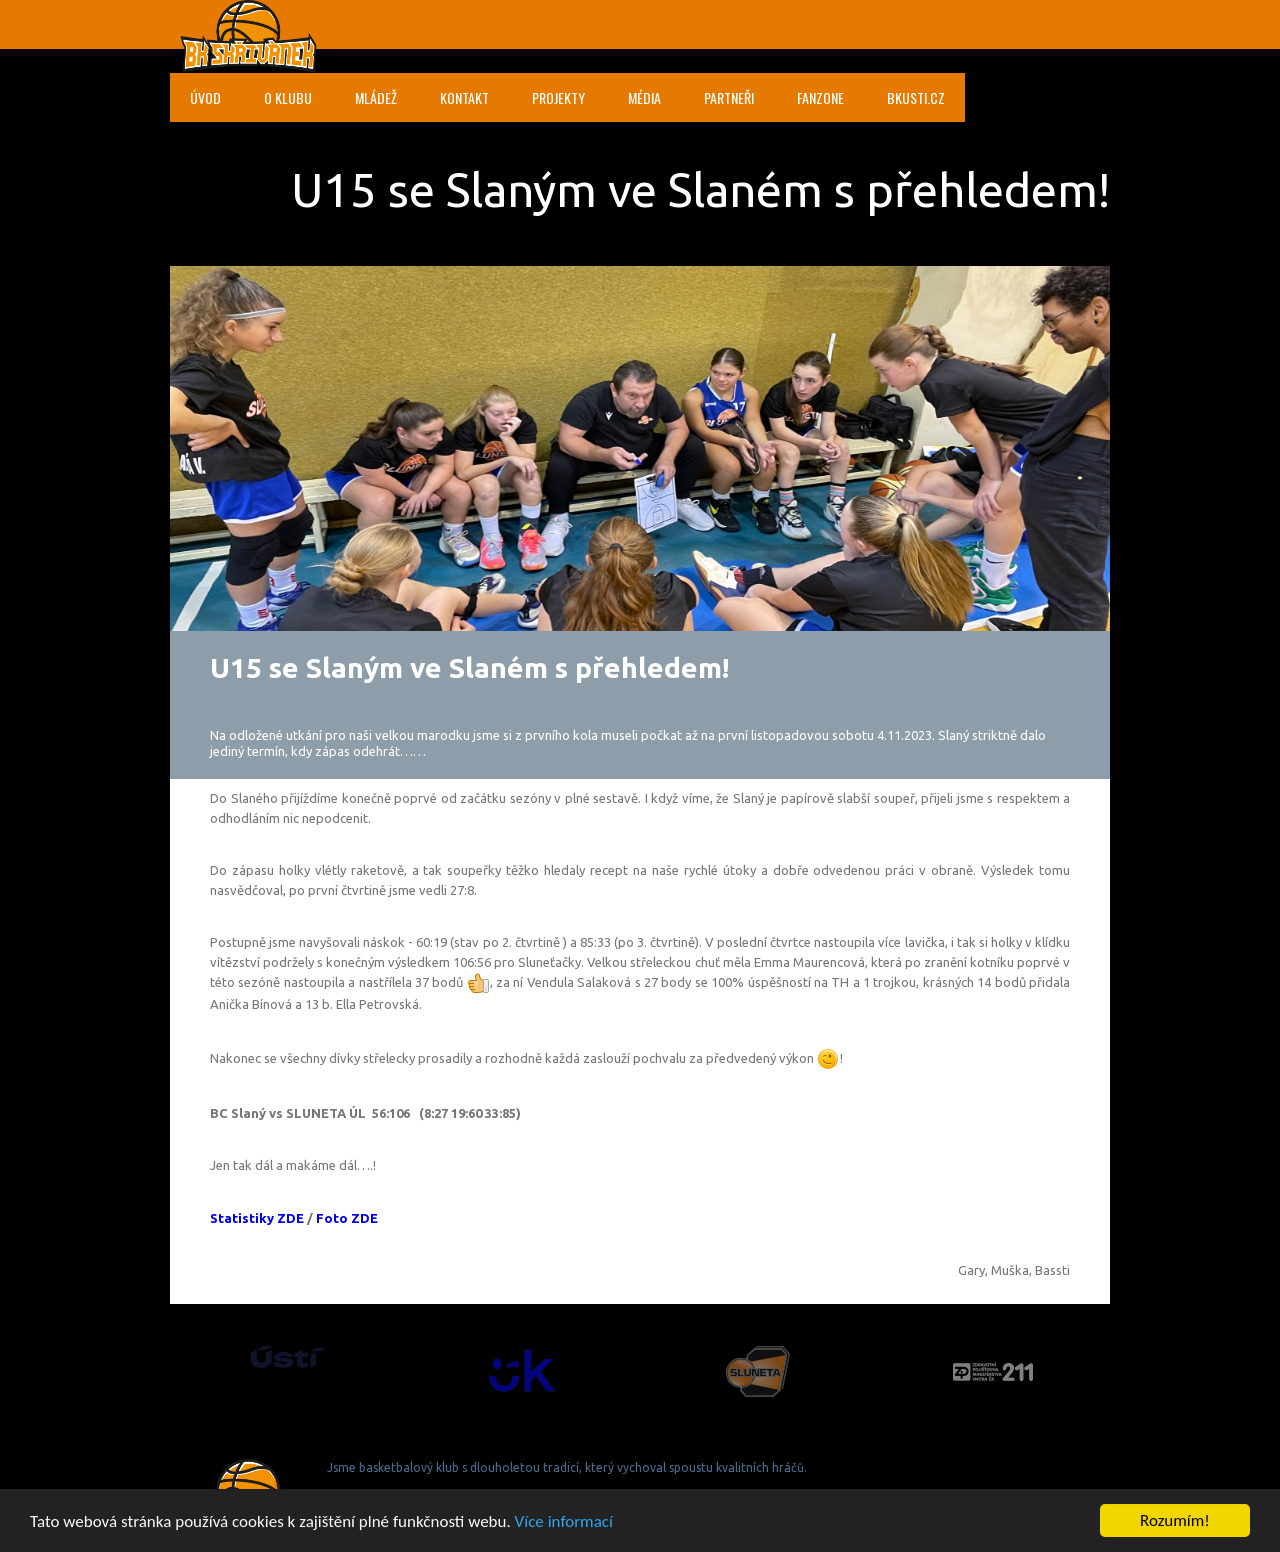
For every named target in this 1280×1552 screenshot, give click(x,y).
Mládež (376, 97)
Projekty (558, 97)
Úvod (205, 97)
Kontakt (464, 97)
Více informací (564, 1522)
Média (644, 97)
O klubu (288, 97)
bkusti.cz (916, 97)
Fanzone (820, 97)
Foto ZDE (347, 1218)
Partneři (729, 97)
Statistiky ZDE (257, 1218)
